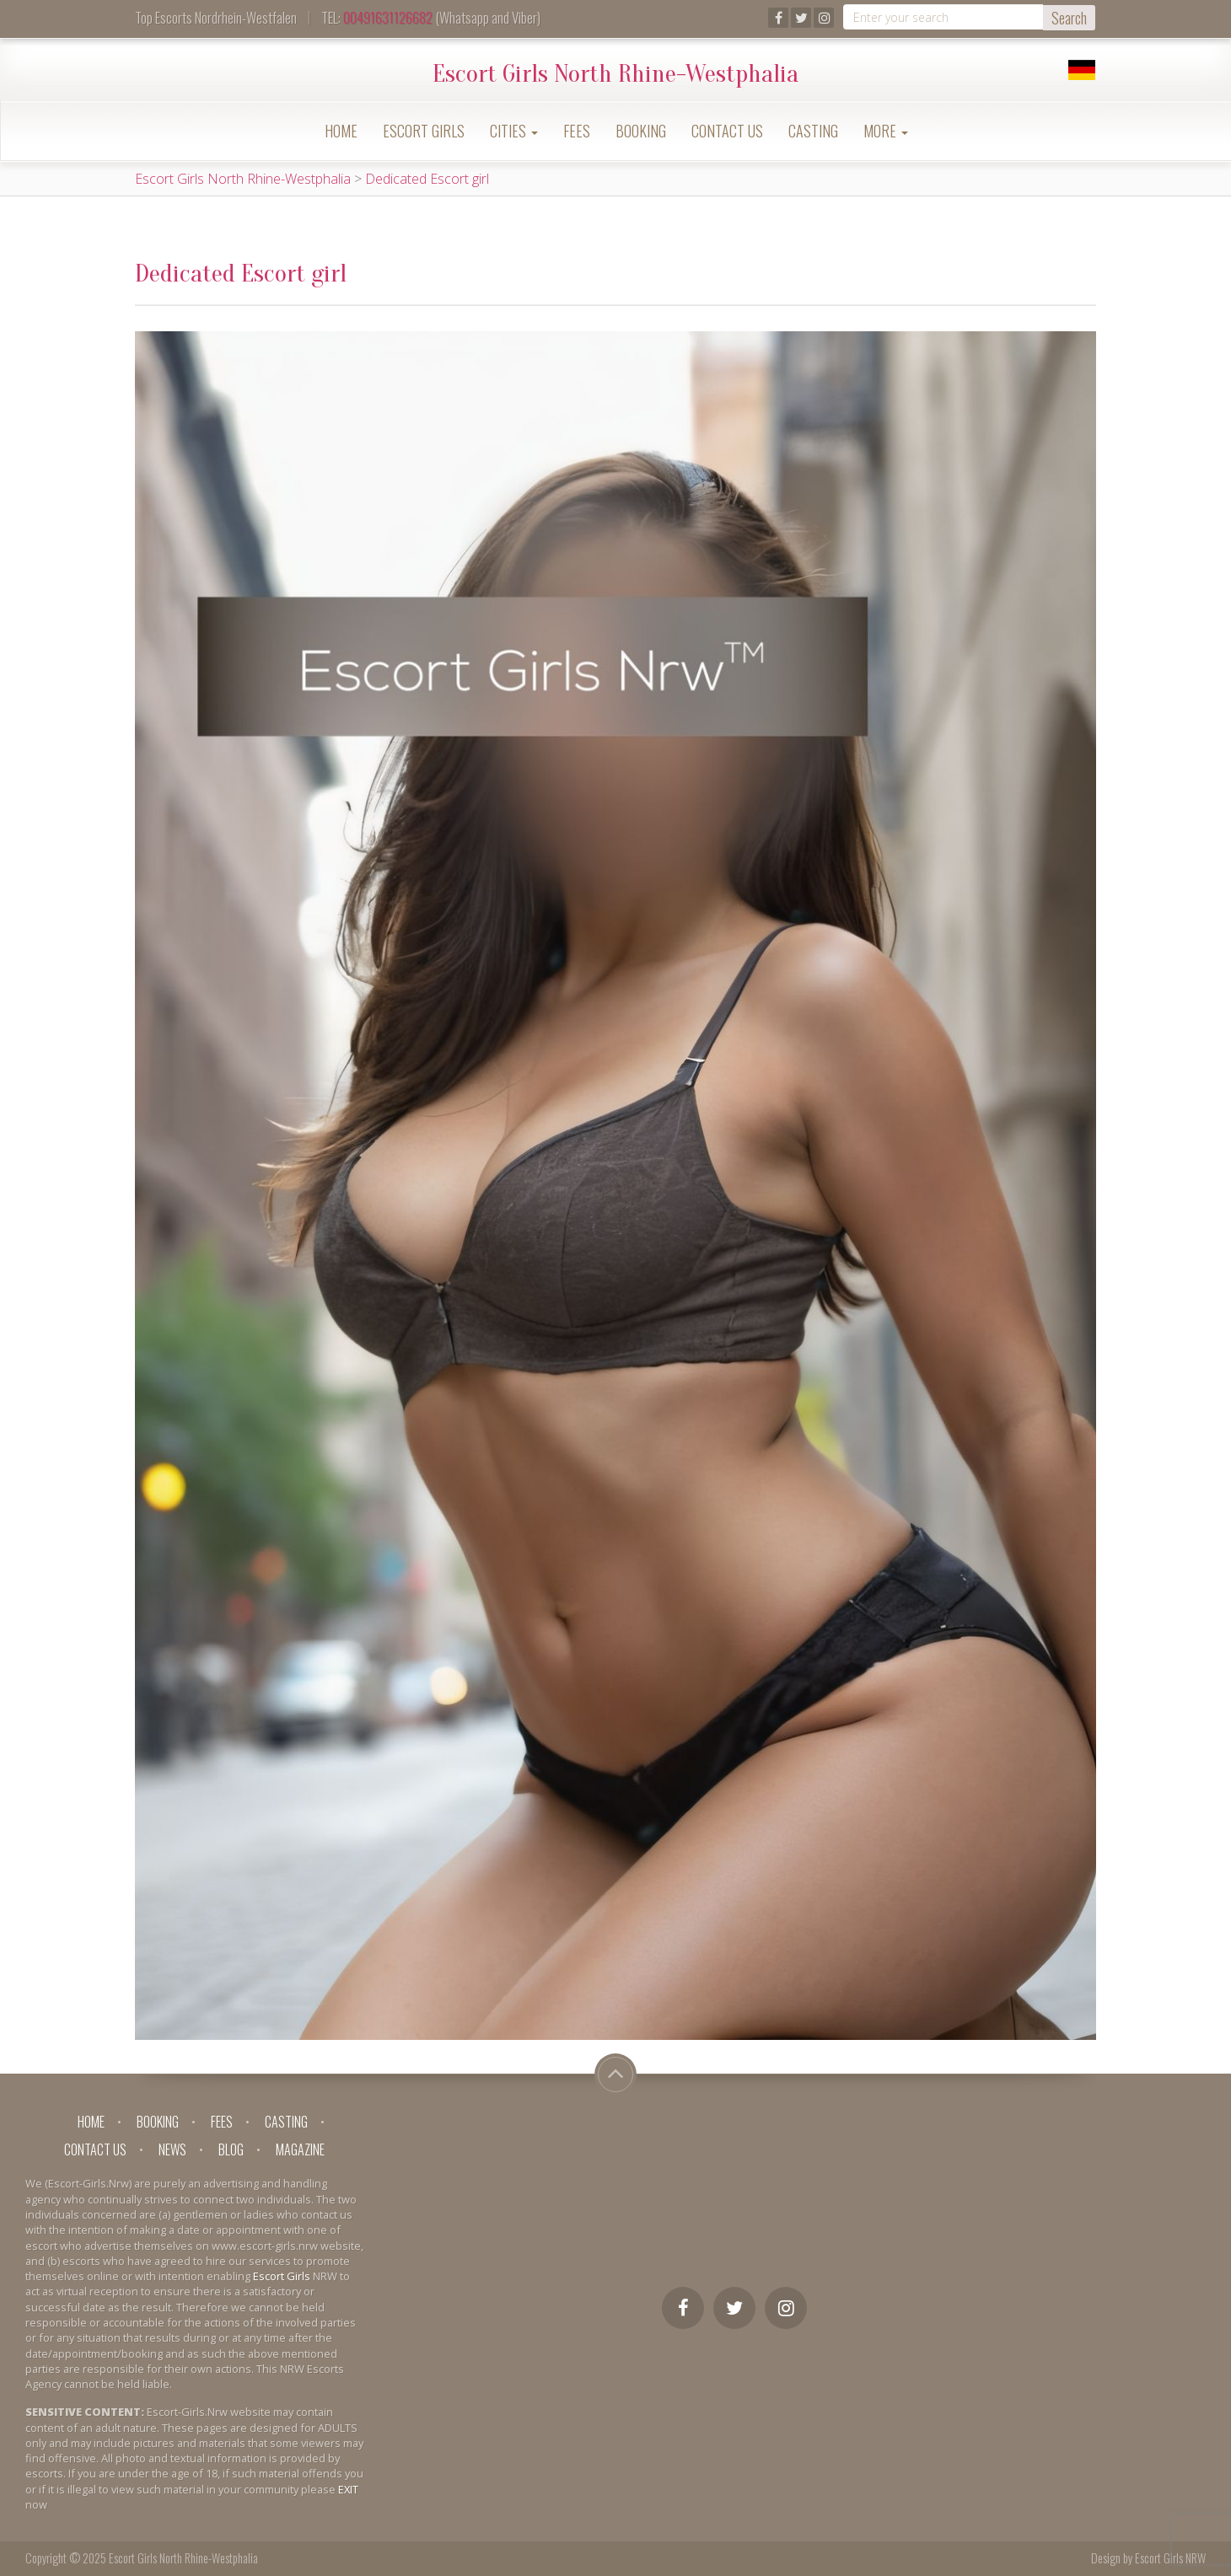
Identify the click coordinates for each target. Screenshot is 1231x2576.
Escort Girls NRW (1170, 2558)
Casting (813, 131)
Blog (231, 2149)
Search (1069, 18)
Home (341, 131)
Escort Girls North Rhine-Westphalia (615, 74)
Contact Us (727, 131)
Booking (641, 131)
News (172, 2149)
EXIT (348, 2489)
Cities (514, 131)
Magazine (300, 2149)
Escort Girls (424, 131)
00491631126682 (388, 17)
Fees (576, 131)
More (885, 131)
